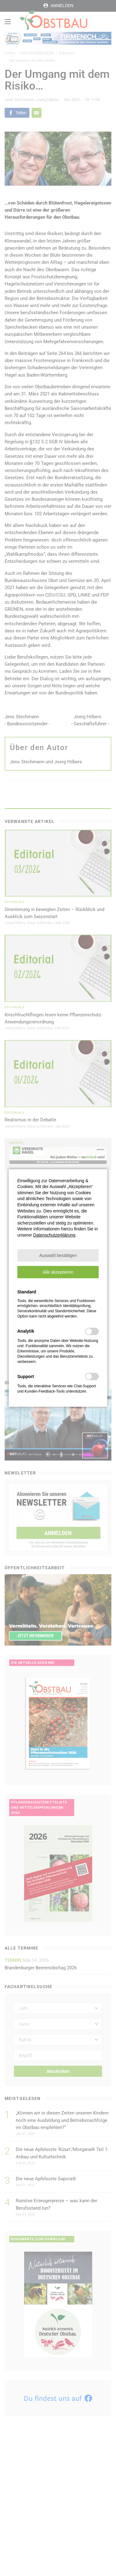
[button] (58, 1255)
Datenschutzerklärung (54, 1235)
